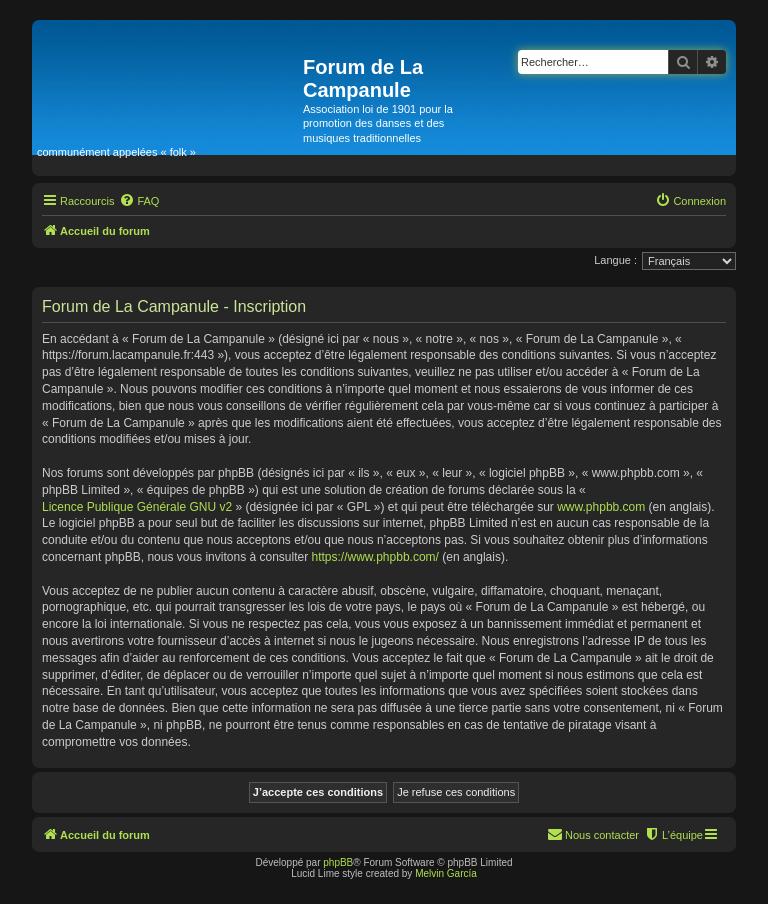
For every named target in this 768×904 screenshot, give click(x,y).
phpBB (338, 862)
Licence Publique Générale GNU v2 (137, 507)
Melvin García (446, 873)
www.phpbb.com (601, 507)
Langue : (615, 260)
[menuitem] (139, 201)
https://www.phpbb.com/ (375, 557)
